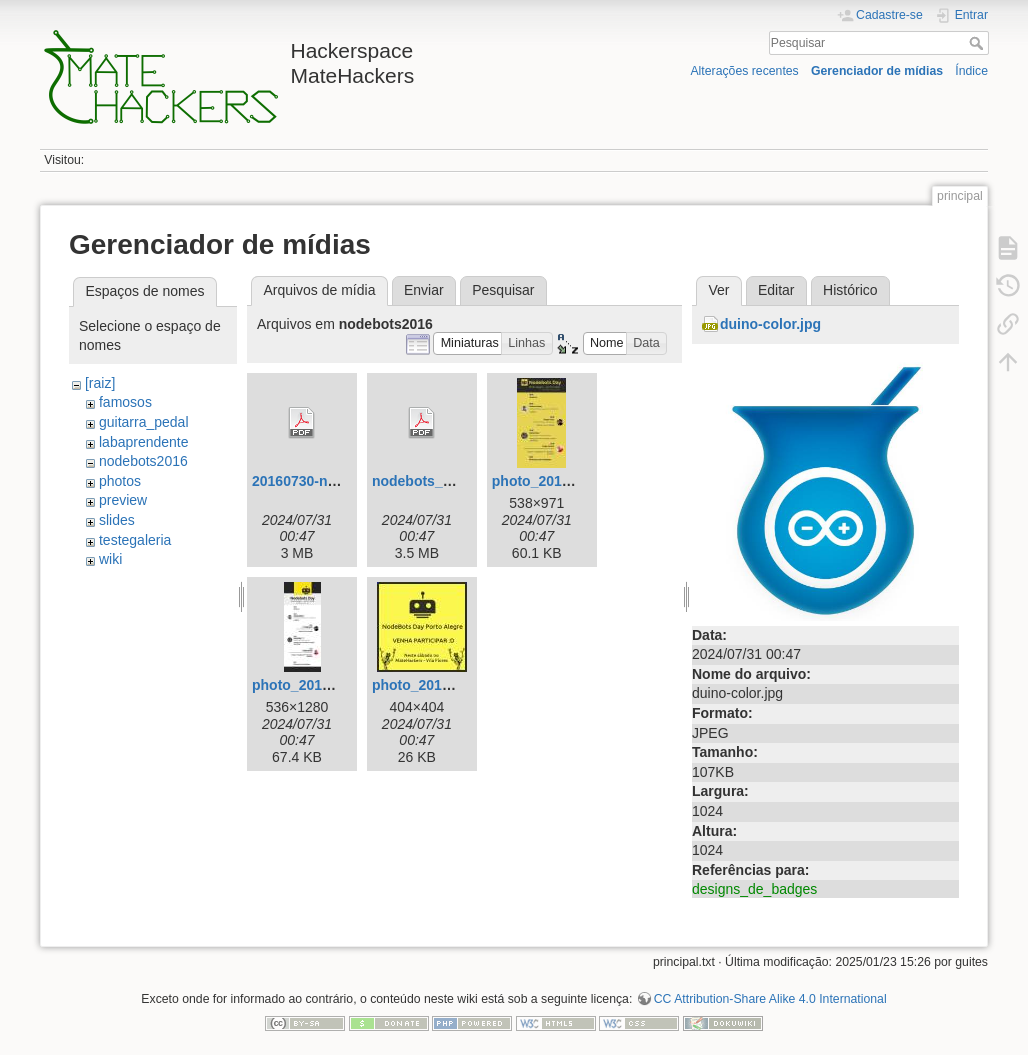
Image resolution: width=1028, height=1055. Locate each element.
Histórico (850, 290)
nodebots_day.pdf (432, 481)
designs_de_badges (754, 889)
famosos (125, 402)
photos (120, 481)
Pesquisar (978, 43)
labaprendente (144, 442)
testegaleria (135, 540)
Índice (971, 71)
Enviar (424, 290)
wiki (110, 559)
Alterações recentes (744, 71)
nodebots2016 (143, 461)
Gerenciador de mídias (877, 71)
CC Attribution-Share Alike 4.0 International (770, 999)
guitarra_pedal (144, 422)
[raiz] (100, 383)
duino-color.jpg (770, 324)
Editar (776, 290)
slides (117, 520)
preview (123, 500)
